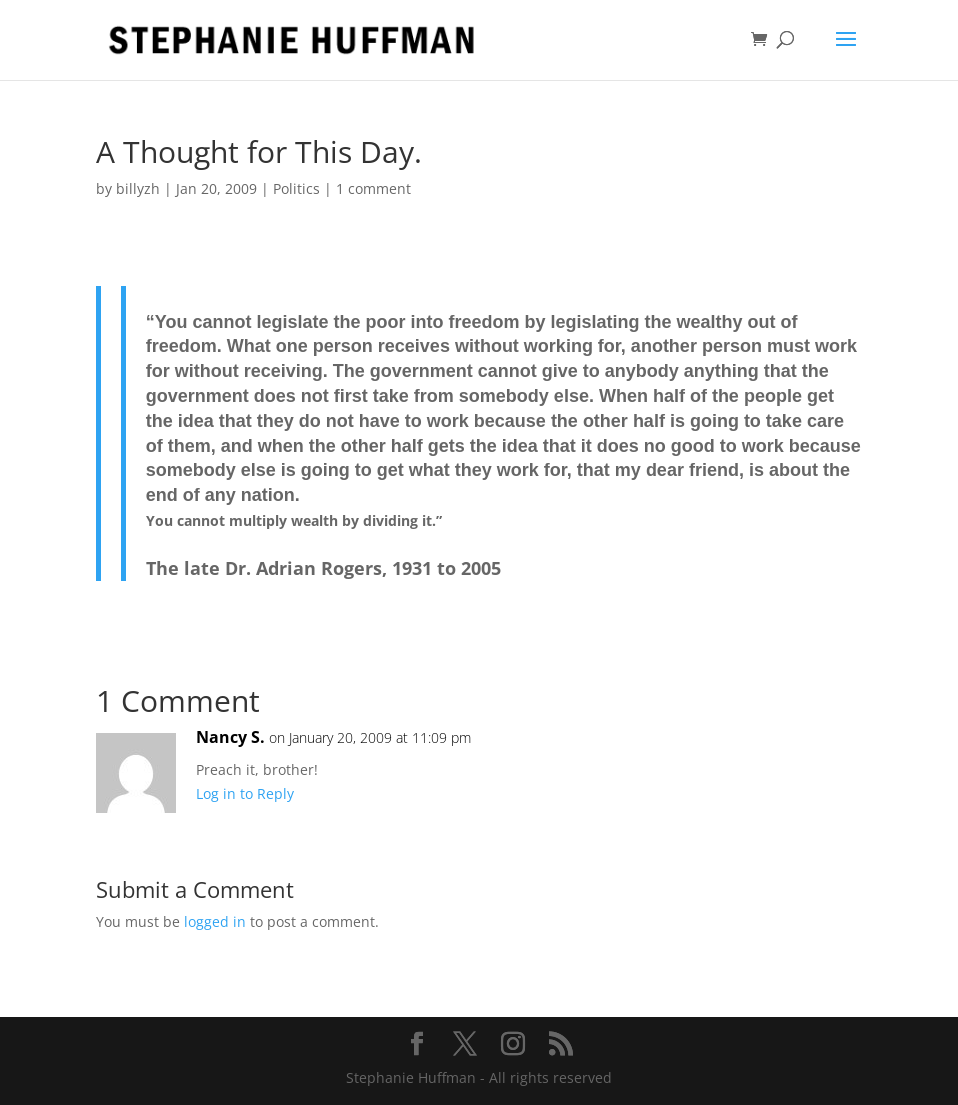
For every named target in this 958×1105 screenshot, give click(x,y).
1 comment (373, 188)
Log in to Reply (245, 793)
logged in (215, 921)
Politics (296, 188)
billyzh (138, 188)
